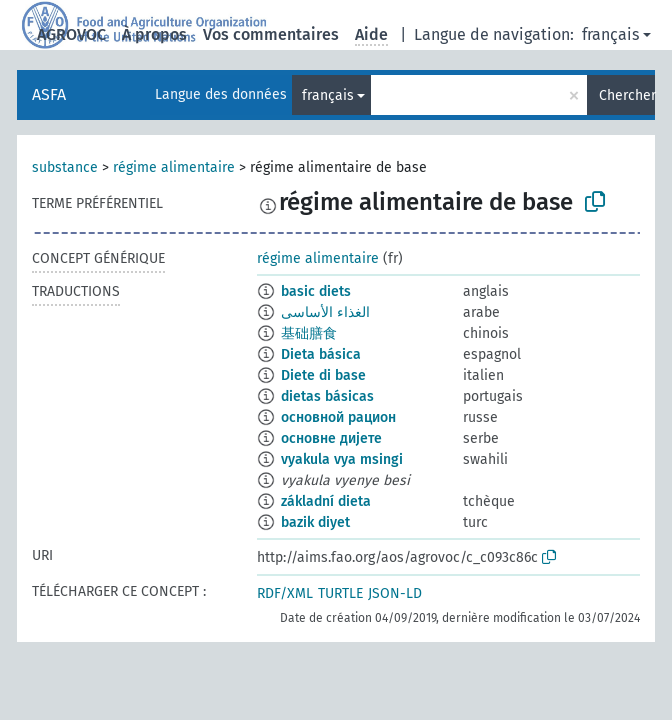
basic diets (316, 291)
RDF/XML (285, 593)
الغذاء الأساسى (325, 312)
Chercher (627, 95)
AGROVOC (71, 34)
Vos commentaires (271, 34)
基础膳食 (309, 333)
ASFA (49, 94)
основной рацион (338, 417)
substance (65, 167)
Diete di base (323, 375)
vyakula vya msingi (342, 459)
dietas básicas (327, 396)
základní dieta (326, 501)
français (610, 34)
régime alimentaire (174, 167)
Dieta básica (321, 354)
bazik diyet (315, 522)
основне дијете (331, 438)
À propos (154, 34)
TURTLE (340, 593)
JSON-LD (395, 593)
